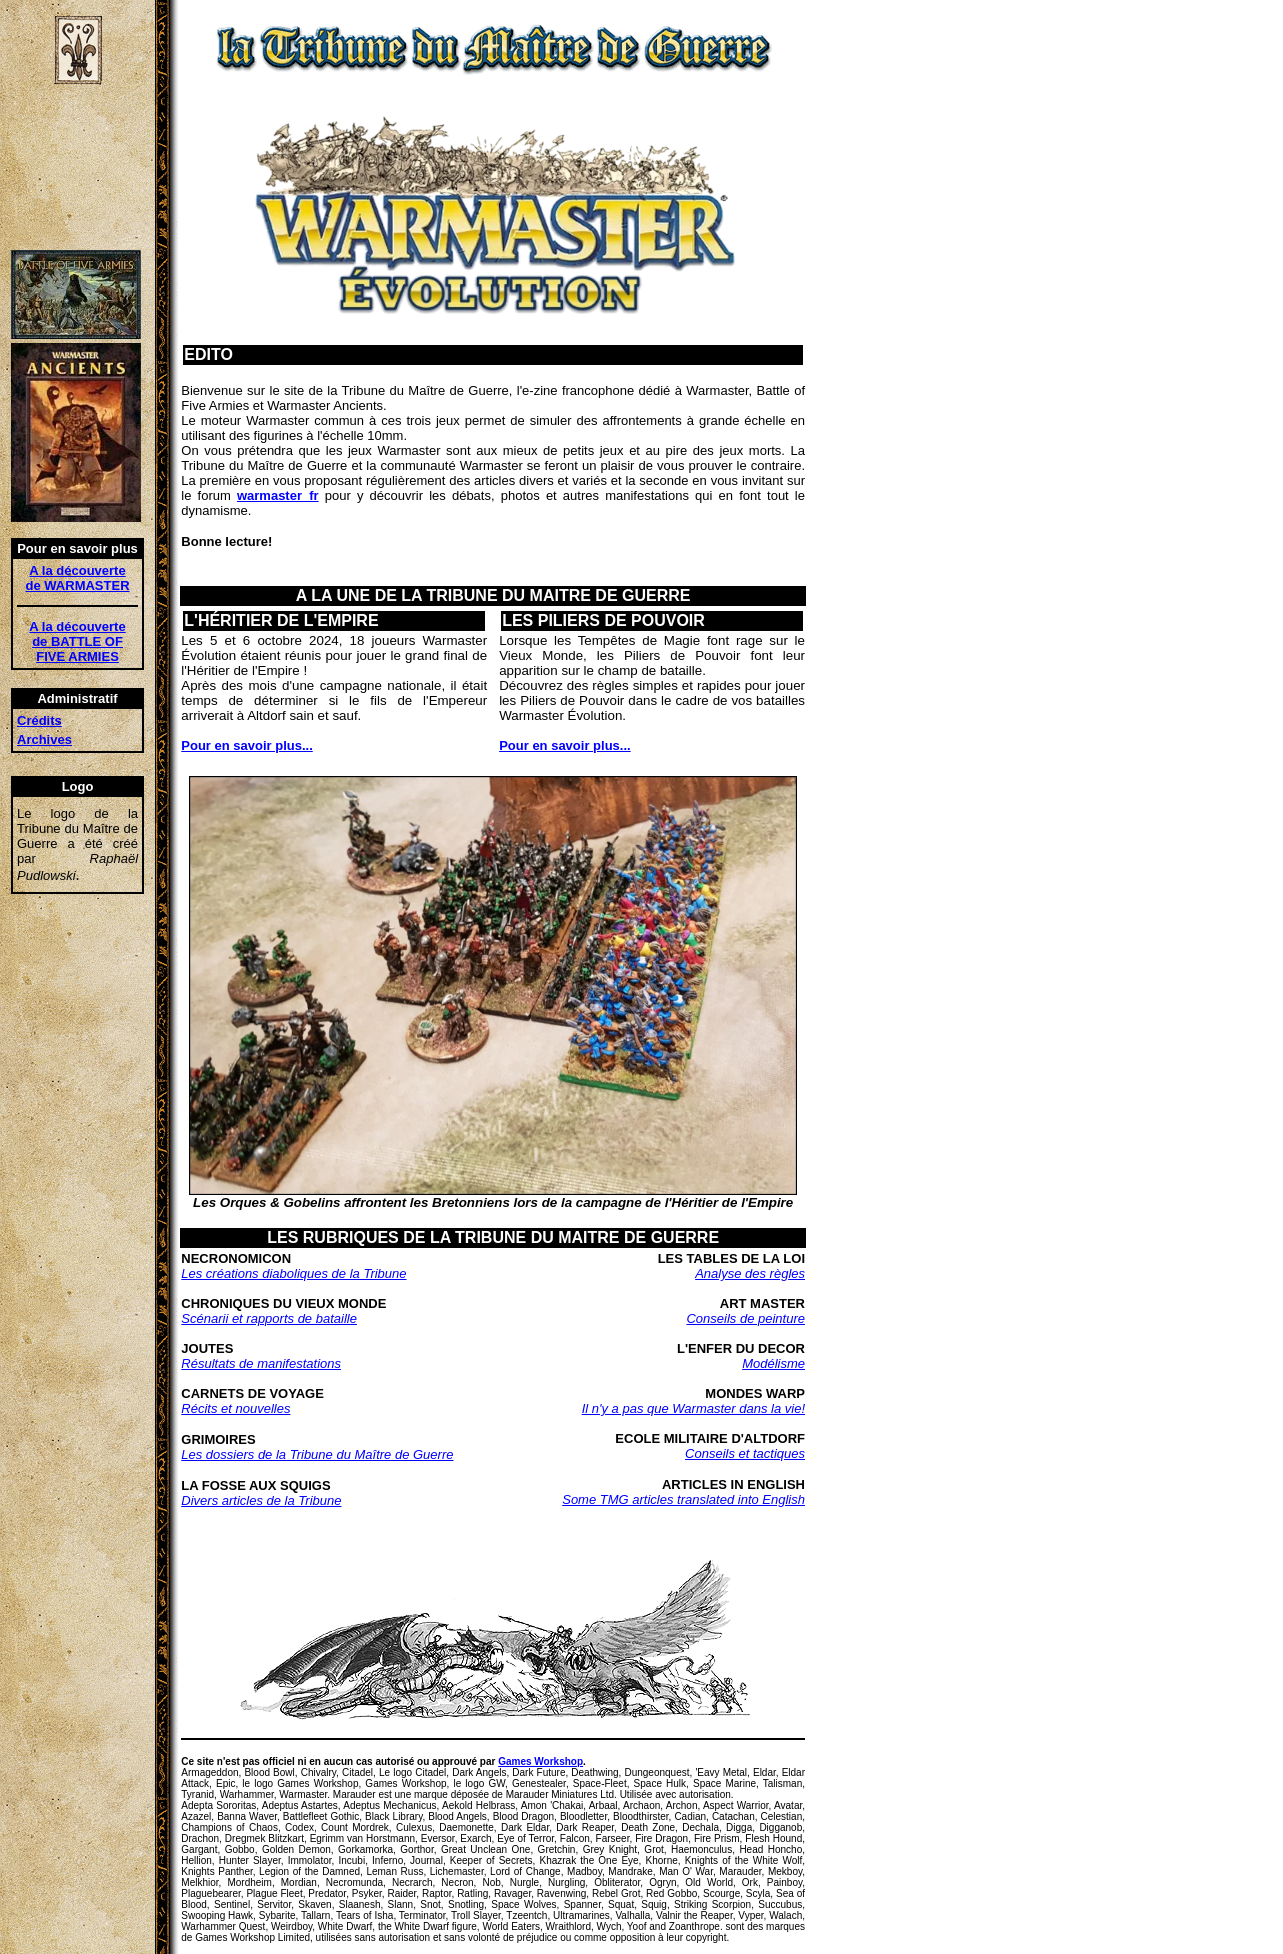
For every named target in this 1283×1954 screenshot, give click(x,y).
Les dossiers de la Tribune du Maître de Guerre (317, 1454)
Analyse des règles (750, 1273)
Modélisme (773, 1363)
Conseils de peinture (745, 1318)
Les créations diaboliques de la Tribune (293, 1273)
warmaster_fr (278, 495)
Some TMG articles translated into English (683, 1499)
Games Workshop (540, 1761)
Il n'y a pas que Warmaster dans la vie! (693, 1408)
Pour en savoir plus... (246, 745)
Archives (44, 739)
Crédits (39, 720)
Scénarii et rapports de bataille (269, 1318)
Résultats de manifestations (261, 1363)
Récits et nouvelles (235, 1408)
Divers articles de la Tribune (261, 1500)
